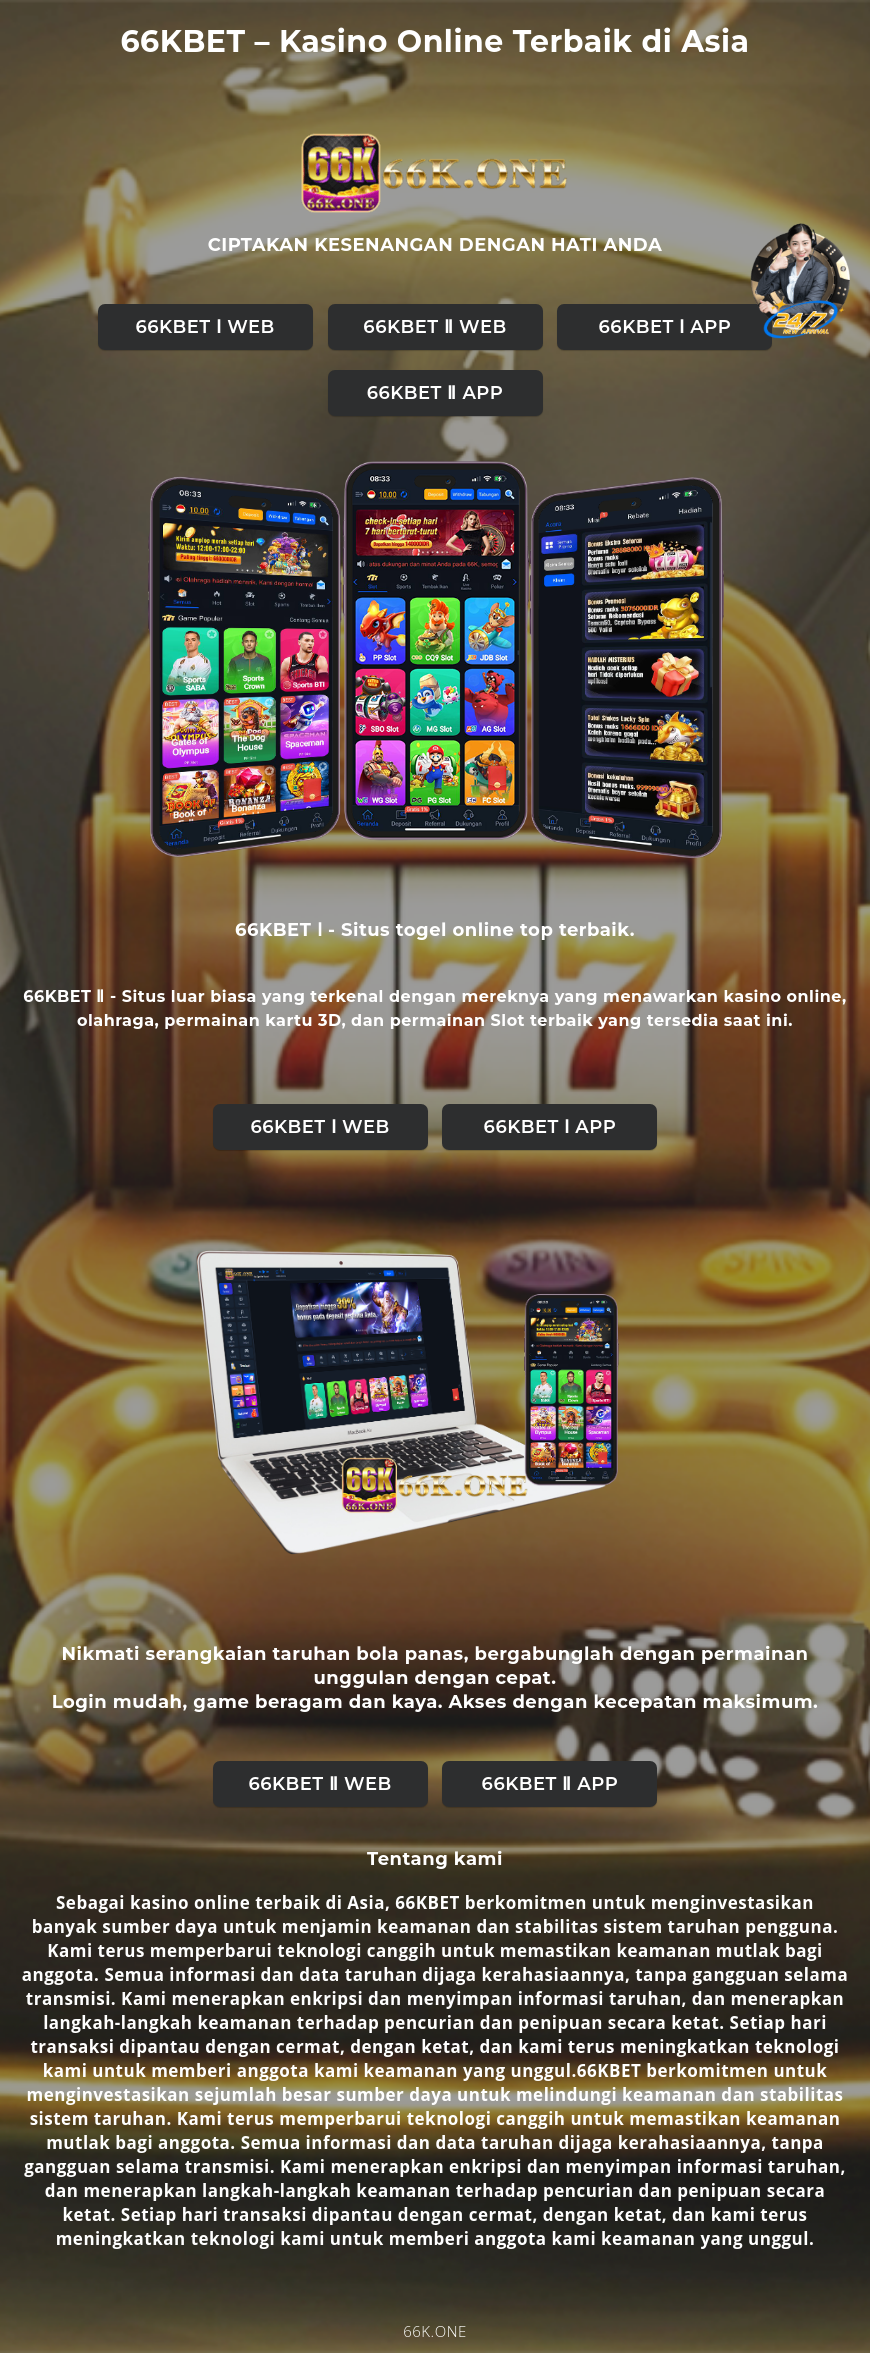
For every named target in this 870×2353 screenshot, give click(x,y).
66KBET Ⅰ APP (665, 327)
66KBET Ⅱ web (434, 327)
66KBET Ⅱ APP (435, 393)
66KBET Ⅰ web (204, 327)
